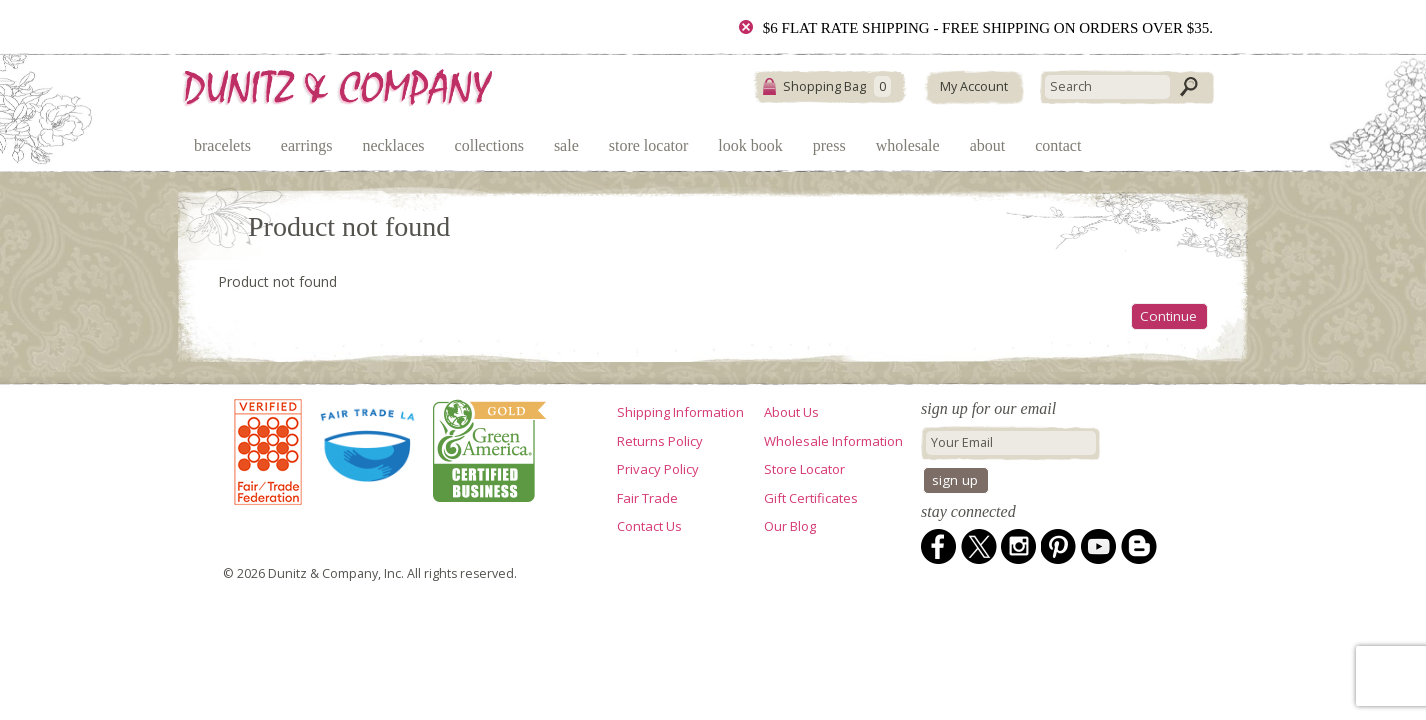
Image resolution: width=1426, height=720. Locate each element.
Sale (566, 145)
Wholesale (908, 145)
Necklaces (393, 145)
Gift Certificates (811, 498)
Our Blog (790, 526)
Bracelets (222, 145)
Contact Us (649, 526)
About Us (791, 412)
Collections (489, 145)
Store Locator (649, 145)
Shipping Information (680, 412)
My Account (974, 86)
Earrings (307, 145)
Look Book (750, 145)
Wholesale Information (833, 441)
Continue (1168, 316)
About (988, 145)
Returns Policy (660, 441)
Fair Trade (647, 498)
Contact (1058, 145)
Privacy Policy (658, 469)
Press (829, 145)
